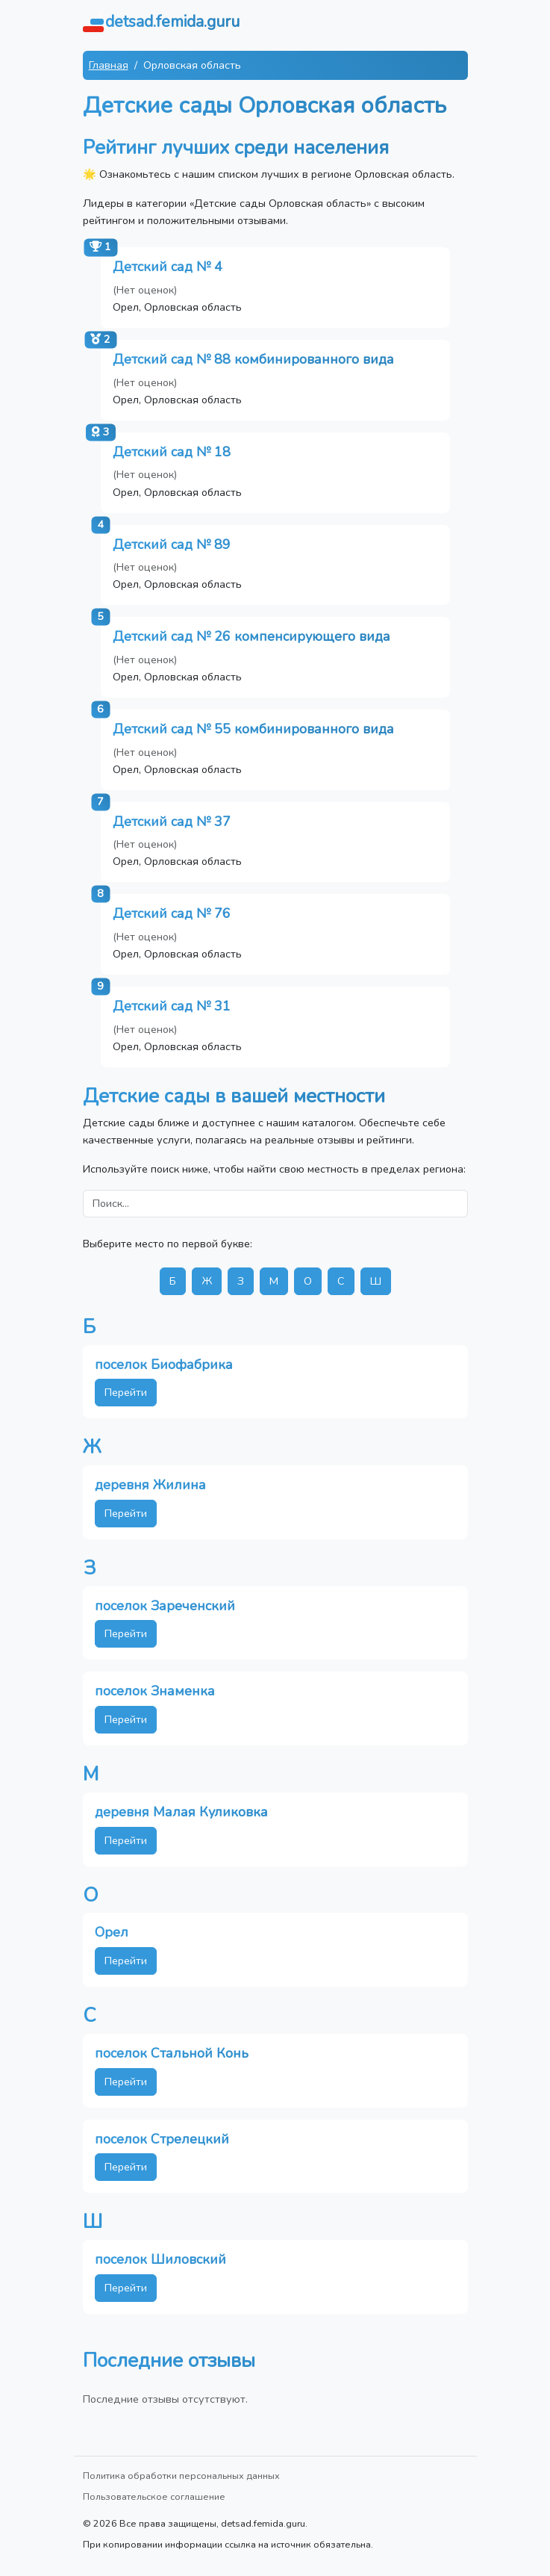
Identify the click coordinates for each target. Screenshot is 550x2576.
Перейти (125, 1392)
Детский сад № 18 (172, 452)
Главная (108, 65)
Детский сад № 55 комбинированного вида (253, 729)
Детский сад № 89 (172, 544)
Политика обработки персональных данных (181, 2475)
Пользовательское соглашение (154, 2496)
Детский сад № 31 (172, 1006)
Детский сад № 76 (172, 913)
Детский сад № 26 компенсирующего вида (251, 636)
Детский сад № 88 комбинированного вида (253, 359)
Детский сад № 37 (172, 822)
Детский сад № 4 (167, 267)
